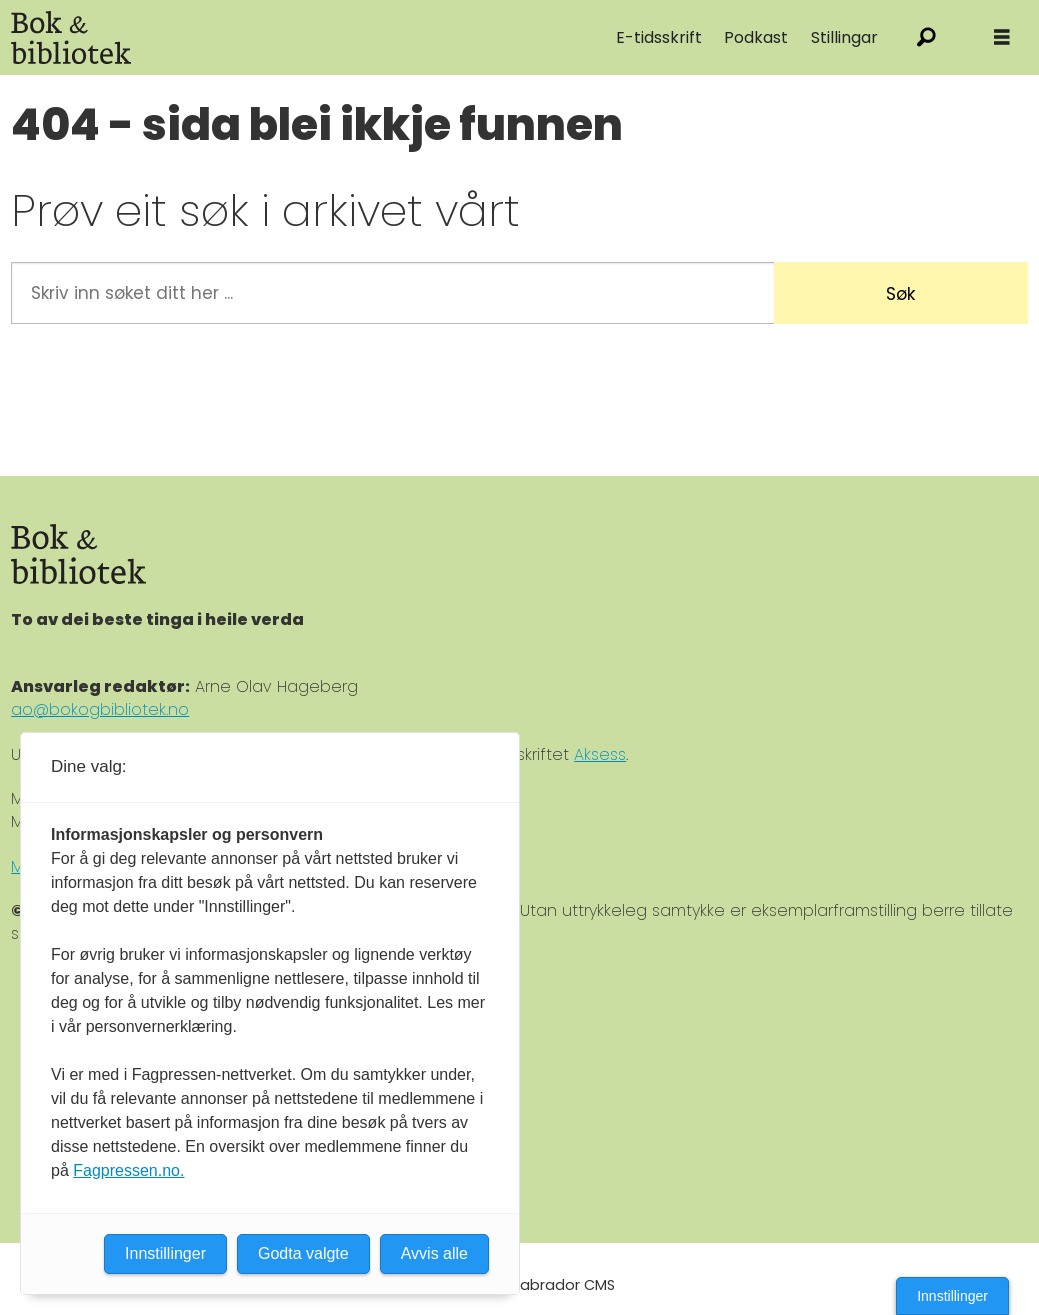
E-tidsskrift (659, 37)
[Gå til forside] (71, 37)
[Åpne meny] (1002, 37)
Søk (900, 294)
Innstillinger (952, 1296)
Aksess (600, 754)
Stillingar (844, 37)
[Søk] (926, 37)
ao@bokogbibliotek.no (100, 709)
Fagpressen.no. (128, 1170)
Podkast (756, 37)
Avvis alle (434, 1253)
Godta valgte (303, 1253)
